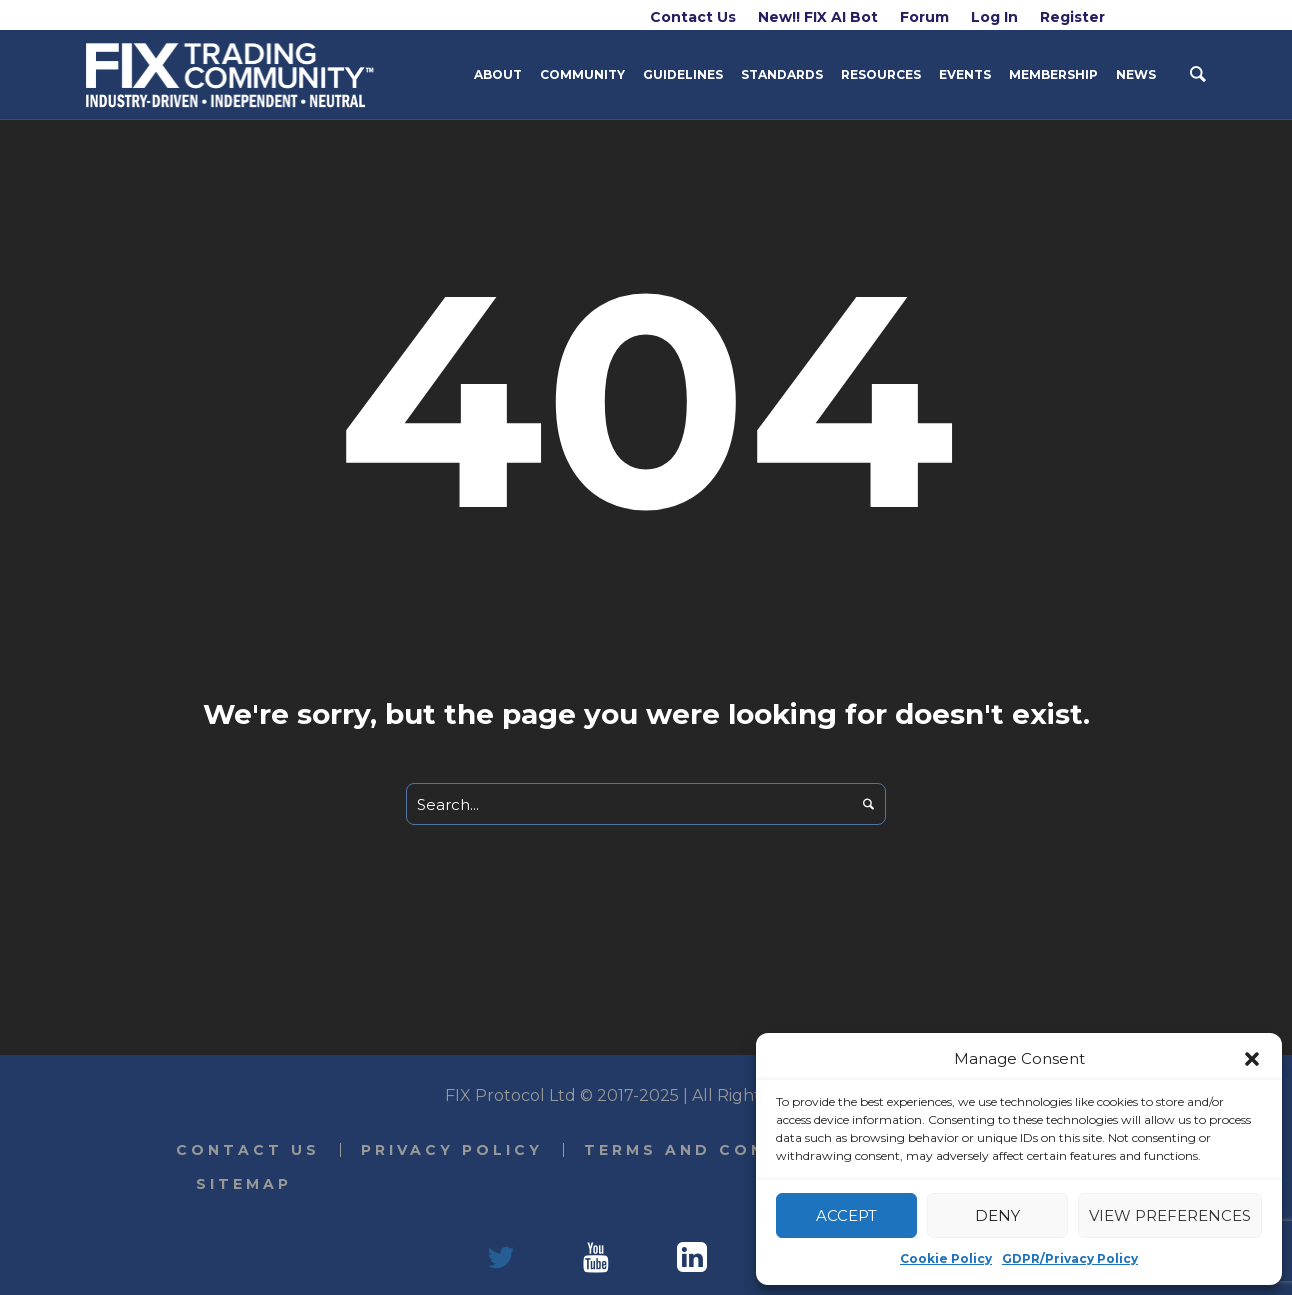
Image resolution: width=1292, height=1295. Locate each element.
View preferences (1170, 1215)
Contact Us (248, 1150)
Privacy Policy (452, 1150)
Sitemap (244, 1184)
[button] (1252, 1059)
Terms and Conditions (721, 1150)
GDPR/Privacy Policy (1070, 1258)
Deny (997, 1215)
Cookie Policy (946, 1258)
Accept (846, 1215)
